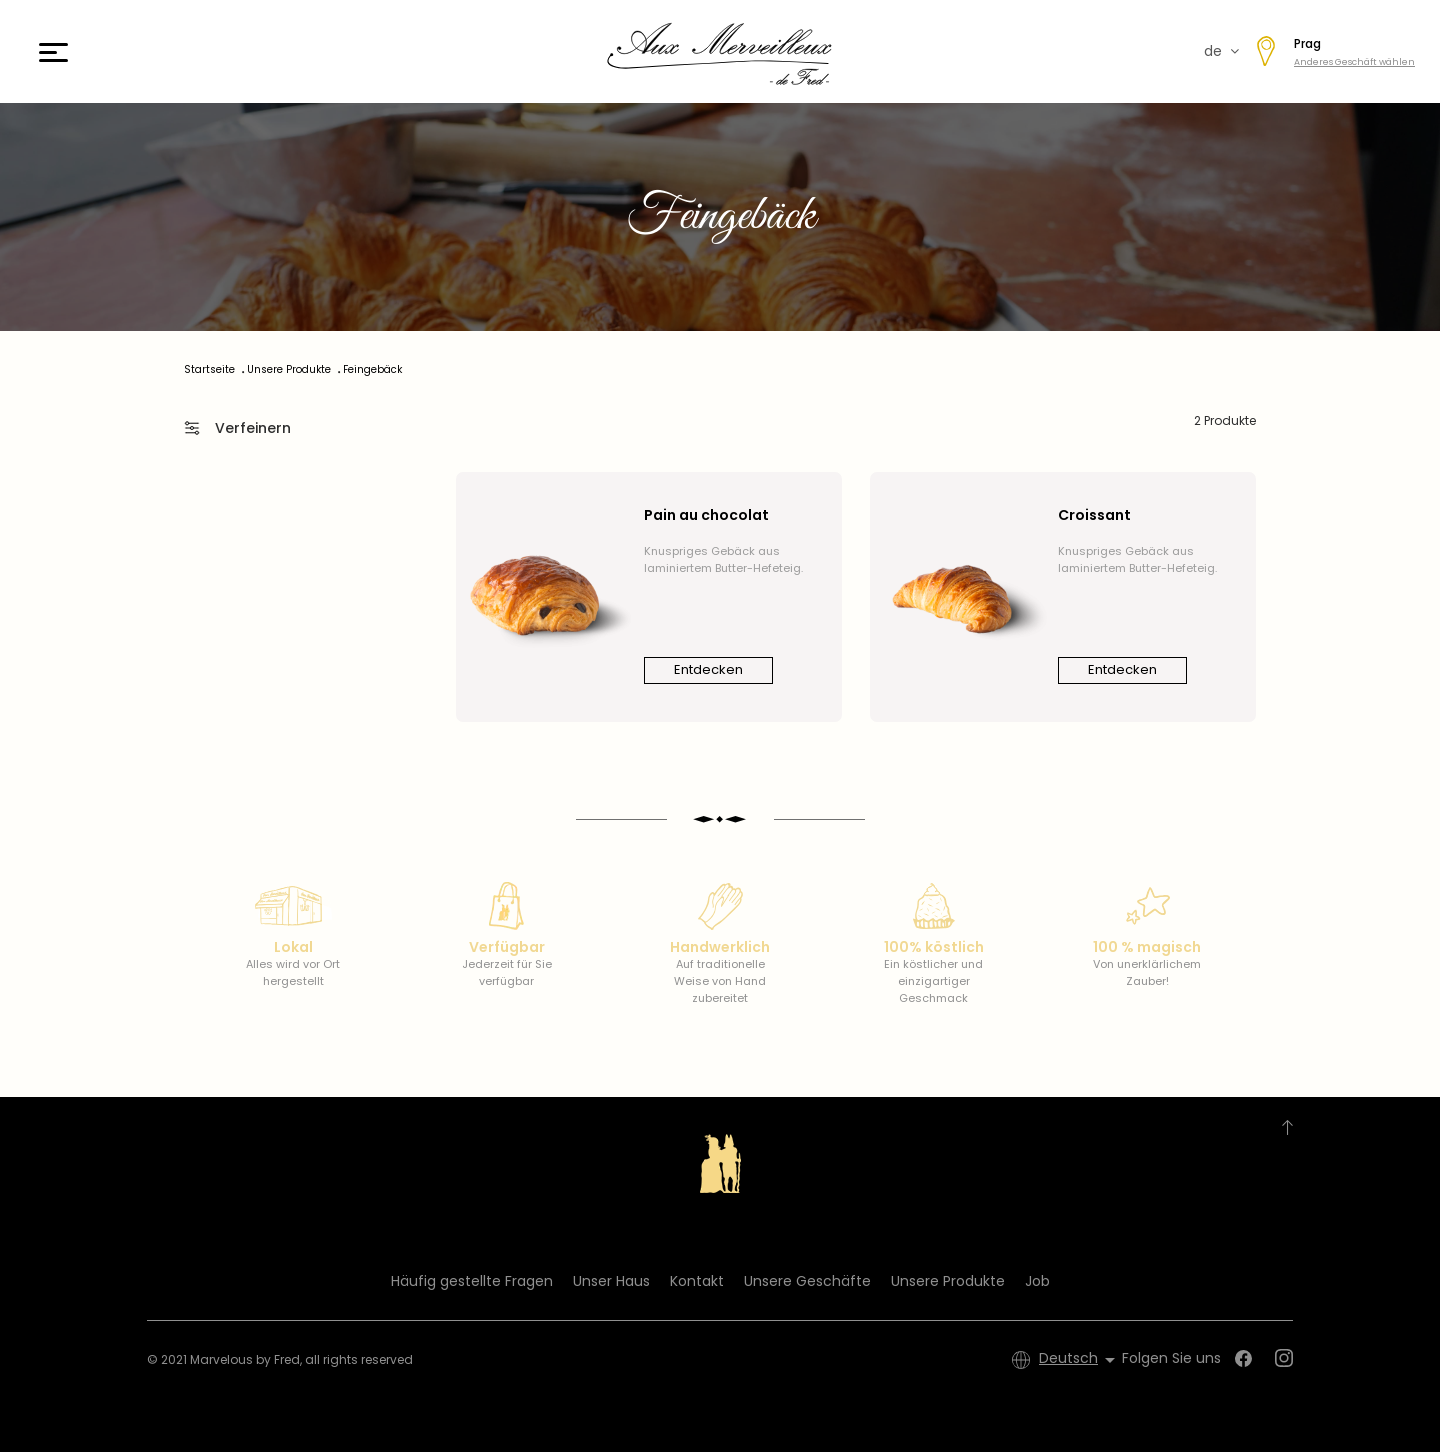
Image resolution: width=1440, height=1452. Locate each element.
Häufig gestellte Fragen (472, 1281)
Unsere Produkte (948, 1281)
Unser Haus (611, 1281)
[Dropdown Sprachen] (1080, 1360)
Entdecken (708, 669)
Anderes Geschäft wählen (1354, 62)
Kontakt (697, 1281)
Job (1037, 1281)
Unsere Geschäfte (807, 1281)
